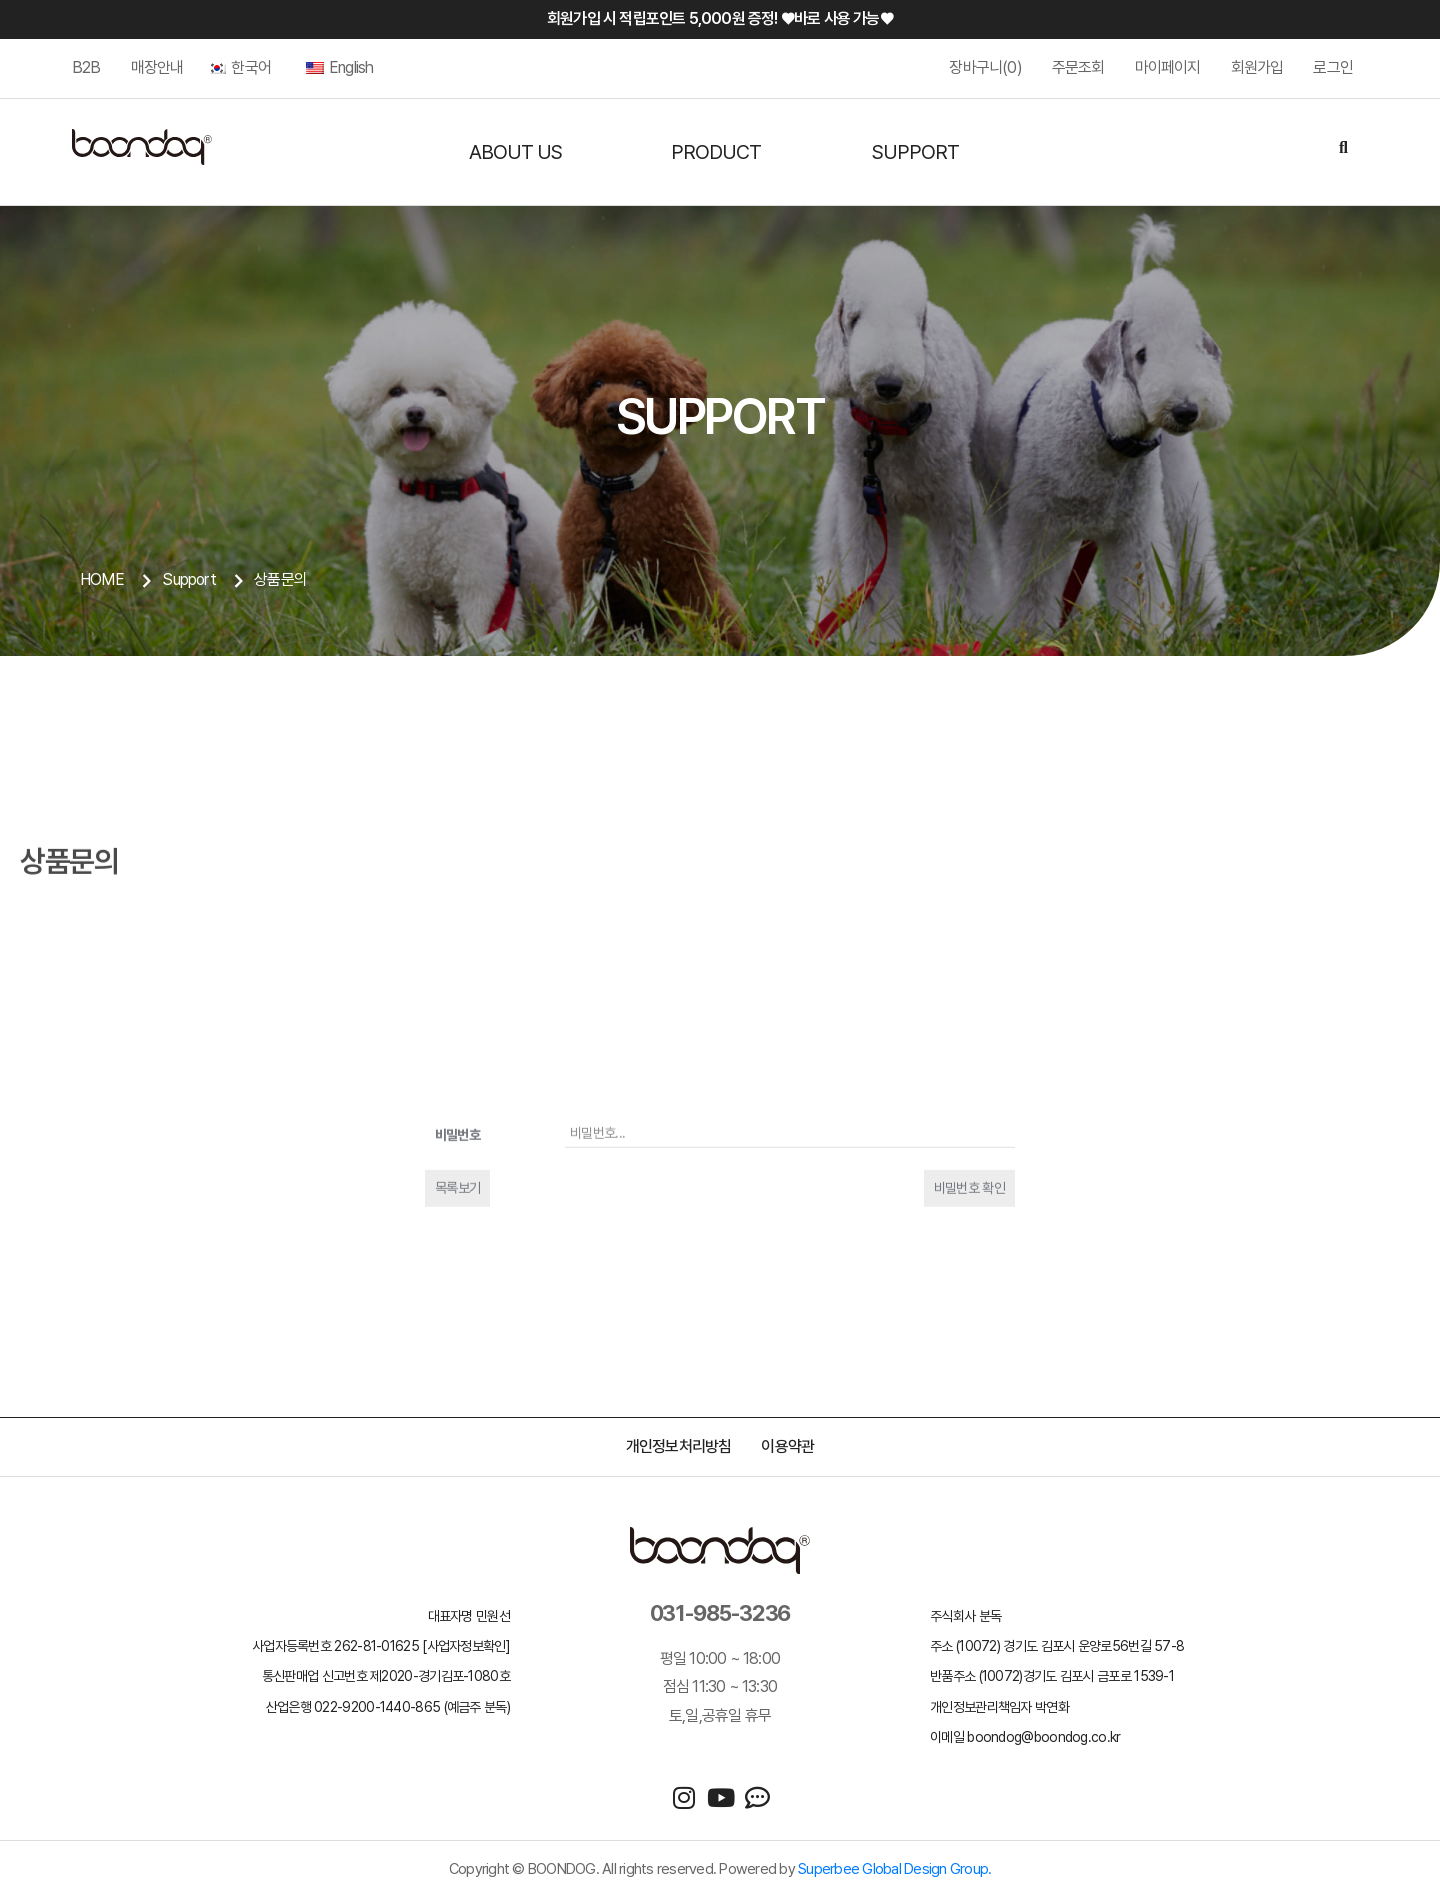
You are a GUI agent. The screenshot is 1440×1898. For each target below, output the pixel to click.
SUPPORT (915, 152)
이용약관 (787, 1446)
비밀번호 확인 (969, 1330)
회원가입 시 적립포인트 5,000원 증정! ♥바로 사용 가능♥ (720, 18)
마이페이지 (1168, 67)
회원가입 (1257, 67)
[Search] (1343, 149)
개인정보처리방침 (679, 1446)
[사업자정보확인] (466, 1646)
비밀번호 (457, 1277)
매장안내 (157, 67)
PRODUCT (716, 152)
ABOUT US (515, 152)
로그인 (1333, 67)
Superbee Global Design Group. (894, 1869)
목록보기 (457, 1330)
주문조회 (1078, 67)
